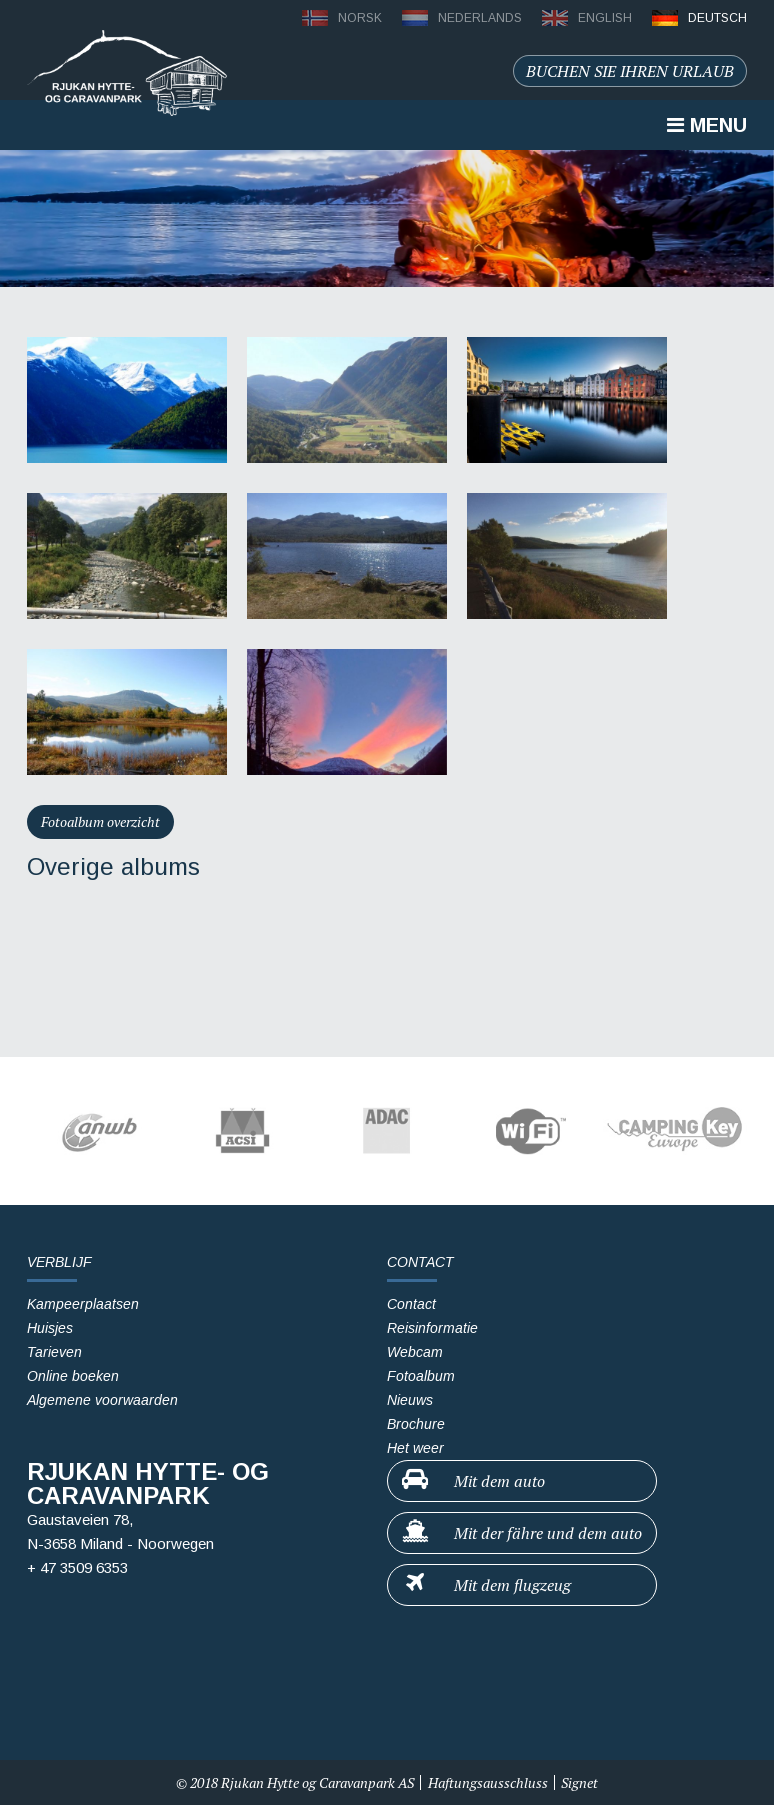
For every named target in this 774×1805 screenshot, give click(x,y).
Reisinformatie (432, 1328)
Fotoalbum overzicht (100, 821)
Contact (411, 1304)
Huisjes (50, 1328)
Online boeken (73, 1376)
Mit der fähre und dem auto (521, 1532)
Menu (707, 125)
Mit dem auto (472, 1480)
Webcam (415, 1352)
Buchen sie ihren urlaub (630, 71)
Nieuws (410, 1400)
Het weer (415, 1448)
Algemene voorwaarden (102, 1400)
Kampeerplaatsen (83, 1304)
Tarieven (54, 1352)
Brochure (416, 1424)
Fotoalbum (421, 1376)
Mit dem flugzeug (485, 1584)
